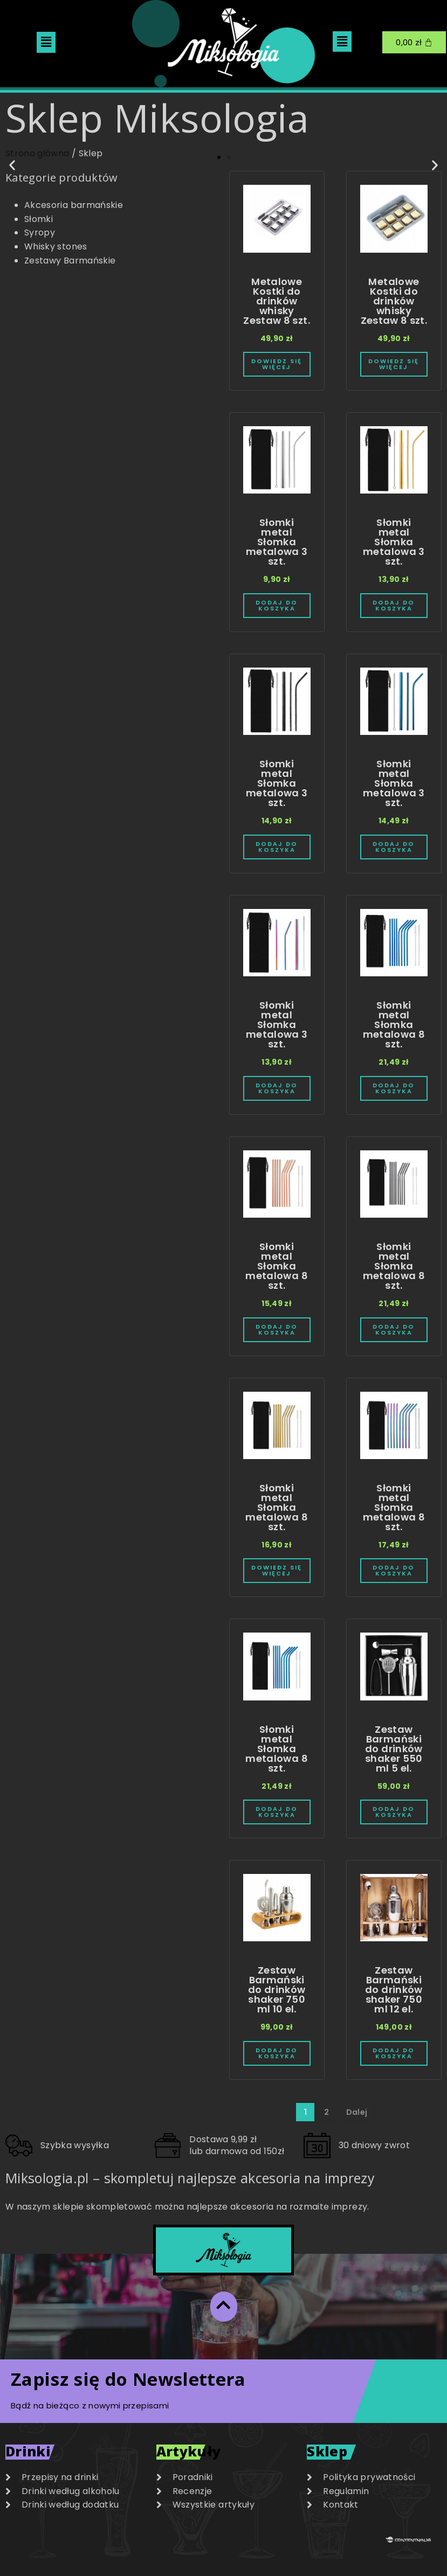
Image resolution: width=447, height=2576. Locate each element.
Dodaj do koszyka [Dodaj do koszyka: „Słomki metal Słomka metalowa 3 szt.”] (277, 606)
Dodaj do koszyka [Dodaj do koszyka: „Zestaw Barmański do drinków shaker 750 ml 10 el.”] (277, 2053)
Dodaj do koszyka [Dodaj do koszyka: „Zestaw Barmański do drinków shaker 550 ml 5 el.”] (394, 1812)
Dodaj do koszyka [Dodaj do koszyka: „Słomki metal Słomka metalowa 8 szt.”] (394, 1088)
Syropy (39, 232)
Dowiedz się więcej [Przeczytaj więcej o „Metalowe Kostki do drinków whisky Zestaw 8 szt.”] (276, 364)
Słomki (38, 219)
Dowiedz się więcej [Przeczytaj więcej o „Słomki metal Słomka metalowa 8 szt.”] (276, 1571)
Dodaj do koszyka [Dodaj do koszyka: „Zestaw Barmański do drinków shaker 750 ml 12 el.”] (394, 2053)
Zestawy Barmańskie (69, 260)
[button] (46, 42)
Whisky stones (55, 246)
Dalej (357, 2112)
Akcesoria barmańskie (73, 205)
